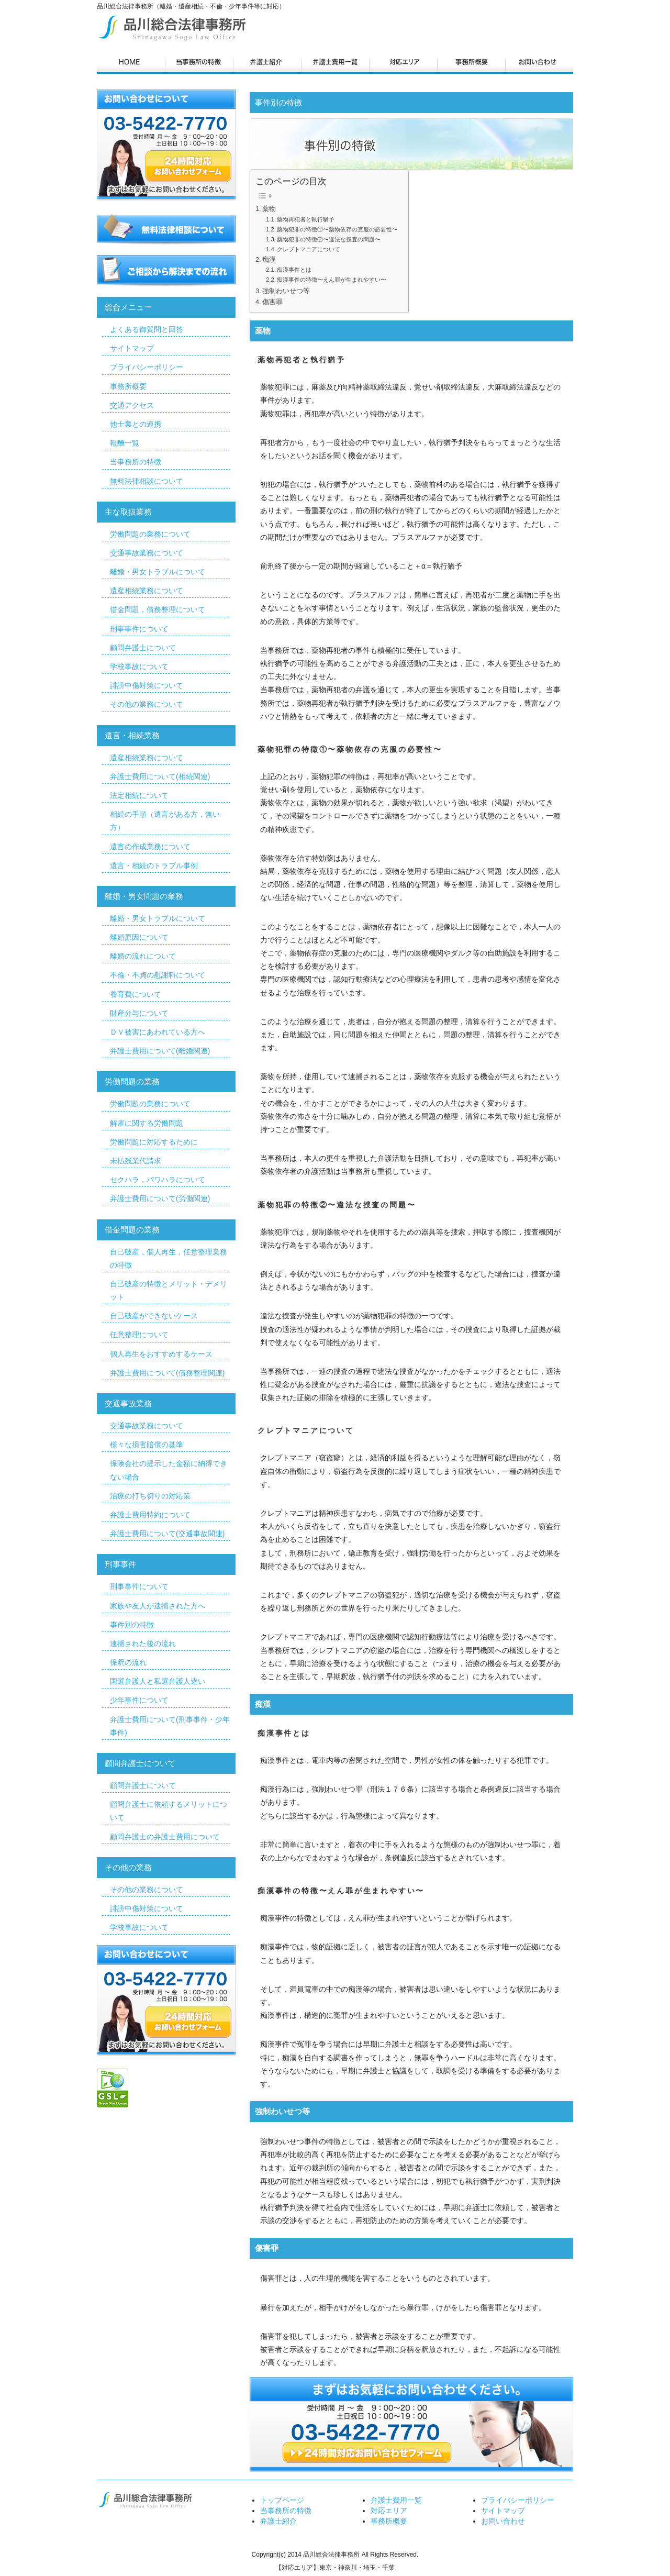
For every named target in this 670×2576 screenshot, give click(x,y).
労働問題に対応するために (154, 1142)
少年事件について (139, 1700)
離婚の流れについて (143, 956)
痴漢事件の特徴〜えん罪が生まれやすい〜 (331, 279)
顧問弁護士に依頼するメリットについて (168, 1811)
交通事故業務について (146, 553)
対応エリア (389, 2510)
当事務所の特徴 (135, 462)
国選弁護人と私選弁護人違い (157, 1681)
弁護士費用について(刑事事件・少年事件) (170, 1726)
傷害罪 (272, 302)
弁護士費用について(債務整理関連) (167, 1373)
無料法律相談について (146, 481)
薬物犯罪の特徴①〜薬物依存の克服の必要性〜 (337, 229)
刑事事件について (139, 629)
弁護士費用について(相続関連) (160, 776)
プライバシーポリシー (146, 367)
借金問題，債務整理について (157, 609)
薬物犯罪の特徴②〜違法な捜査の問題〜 (329, 239)
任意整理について (139, 1334)
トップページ (282, 2500)
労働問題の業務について (150, 534)
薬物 (269, 209)
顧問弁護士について (143, 647)
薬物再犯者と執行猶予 (305, 219)
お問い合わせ (503, 2521)
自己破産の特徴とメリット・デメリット (168, 1290)
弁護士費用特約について (150, 1515)
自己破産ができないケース (154, 1316)
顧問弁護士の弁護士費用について (165, 1837)
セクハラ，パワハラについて (157, 1179)
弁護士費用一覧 (396, 2500)
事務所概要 (128, 386)
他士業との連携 (135, 424)
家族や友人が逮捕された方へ (157, 1606)
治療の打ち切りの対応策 (150, 1496)
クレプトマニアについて (308, 249)
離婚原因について (139, 937)
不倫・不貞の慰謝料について (157, 975)
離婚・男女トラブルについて (157, 572)
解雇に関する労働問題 (146, 1123)
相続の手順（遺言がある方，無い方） (165, 820)
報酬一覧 (124, 443)
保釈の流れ (128, 1662)
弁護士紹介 (278, 2521)
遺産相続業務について (146, 590)
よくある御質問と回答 (146, 329)
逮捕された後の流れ (143, 1643)
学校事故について (139, 666)
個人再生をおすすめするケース (161, 1354)
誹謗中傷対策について (146, 685)
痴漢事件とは (294, 270)
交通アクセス (132, 405)
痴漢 (269, 259)
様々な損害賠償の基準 (146, 1444)
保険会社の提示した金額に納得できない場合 (168, 1470)
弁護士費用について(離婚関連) (160, 1051)
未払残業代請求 (135, 1161)
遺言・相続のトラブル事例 (154, 865)
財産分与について (139, 1013)
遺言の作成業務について (150, 846)
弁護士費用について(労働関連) (160, 1198)
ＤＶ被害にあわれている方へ (157, 1032)
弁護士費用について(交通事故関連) (167, 1533)
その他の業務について (146, 704)
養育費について (135, 994)
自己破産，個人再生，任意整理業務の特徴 (168, 1258)
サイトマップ (132, 348)
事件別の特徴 (132, 1624)
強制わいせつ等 (286, 291)
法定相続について (139, 795)
